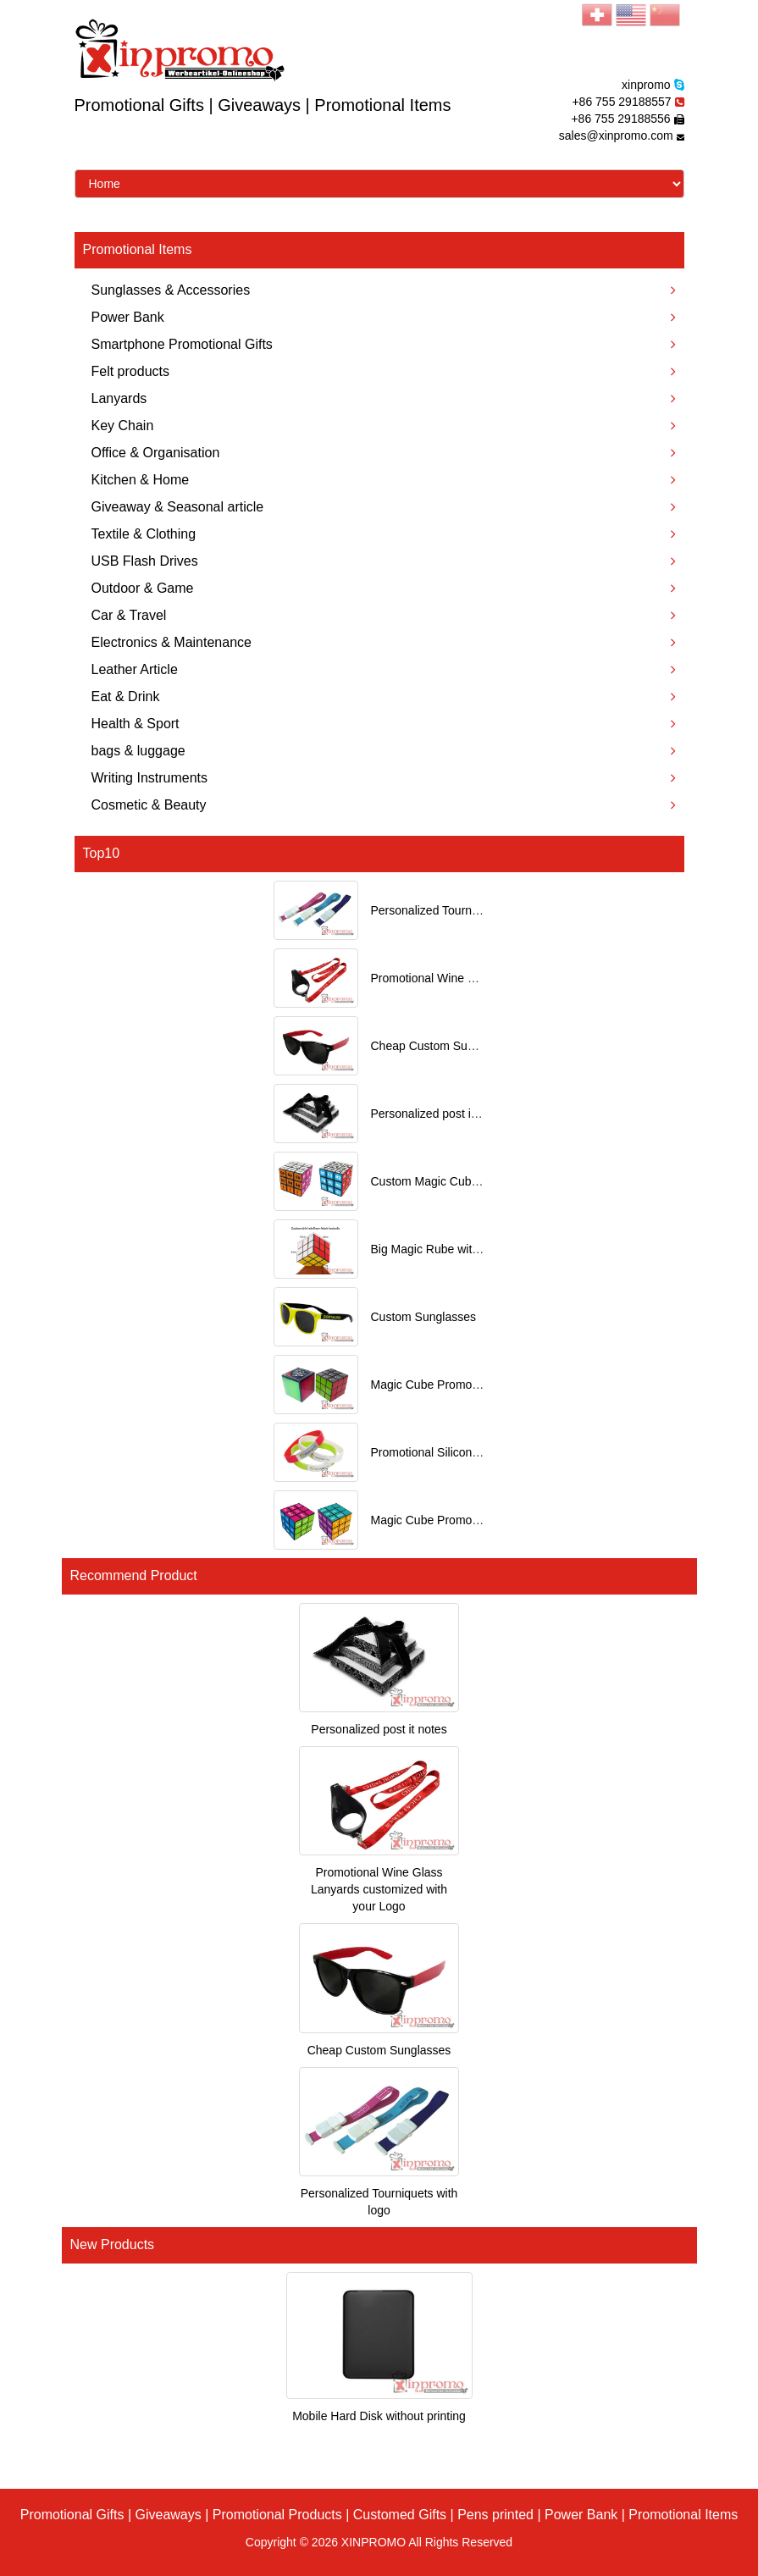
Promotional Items (683, 2514)
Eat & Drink (383, 696)
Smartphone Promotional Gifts (383, 344)
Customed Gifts (399, 2514)
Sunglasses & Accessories (383, 290)
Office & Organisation (383, 452)
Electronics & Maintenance (383, 642)
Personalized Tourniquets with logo (462, 910)
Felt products (383, 371)
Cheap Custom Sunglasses (443, 1046)
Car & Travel (383, 615)
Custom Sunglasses (424, 1317)
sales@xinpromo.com (616, 135)
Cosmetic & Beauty (383, 805)
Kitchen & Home (383, 480)
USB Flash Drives (383, 561)
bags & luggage (383, 751)
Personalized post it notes (438, 1113)
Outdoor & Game (383, 588)
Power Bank (383, 317)
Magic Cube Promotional (436, 1384)
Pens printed (495, 2514)
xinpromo (646, 84)
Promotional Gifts (72, 2514)
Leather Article (383, 669)
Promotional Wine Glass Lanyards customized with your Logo (379, 1889)
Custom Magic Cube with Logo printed (471, 1181)
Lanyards (383, 398)
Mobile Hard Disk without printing (379, 2416)
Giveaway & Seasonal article (383, 507)
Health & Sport (383, 723)
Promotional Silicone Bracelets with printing (484, 1452)
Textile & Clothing (383, 534)
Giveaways (169, 2514)
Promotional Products (277, 2514)
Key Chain (383, 425)
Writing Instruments (383, 778)
